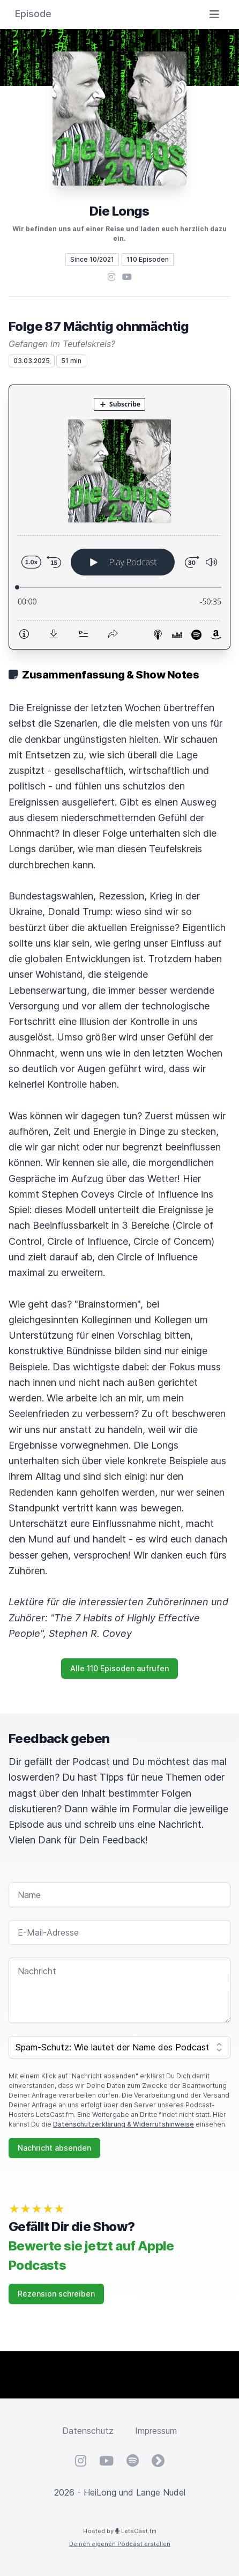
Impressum (156, 2430)
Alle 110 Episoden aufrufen (119, 1668)
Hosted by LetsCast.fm (119, 2531)
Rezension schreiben (56, 2293)
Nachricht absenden (54, 2147)
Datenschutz (88, 2430)
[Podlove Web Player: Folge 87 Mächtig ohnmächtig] (119, 517)
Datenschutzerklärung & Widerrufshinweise (123, 2124)
